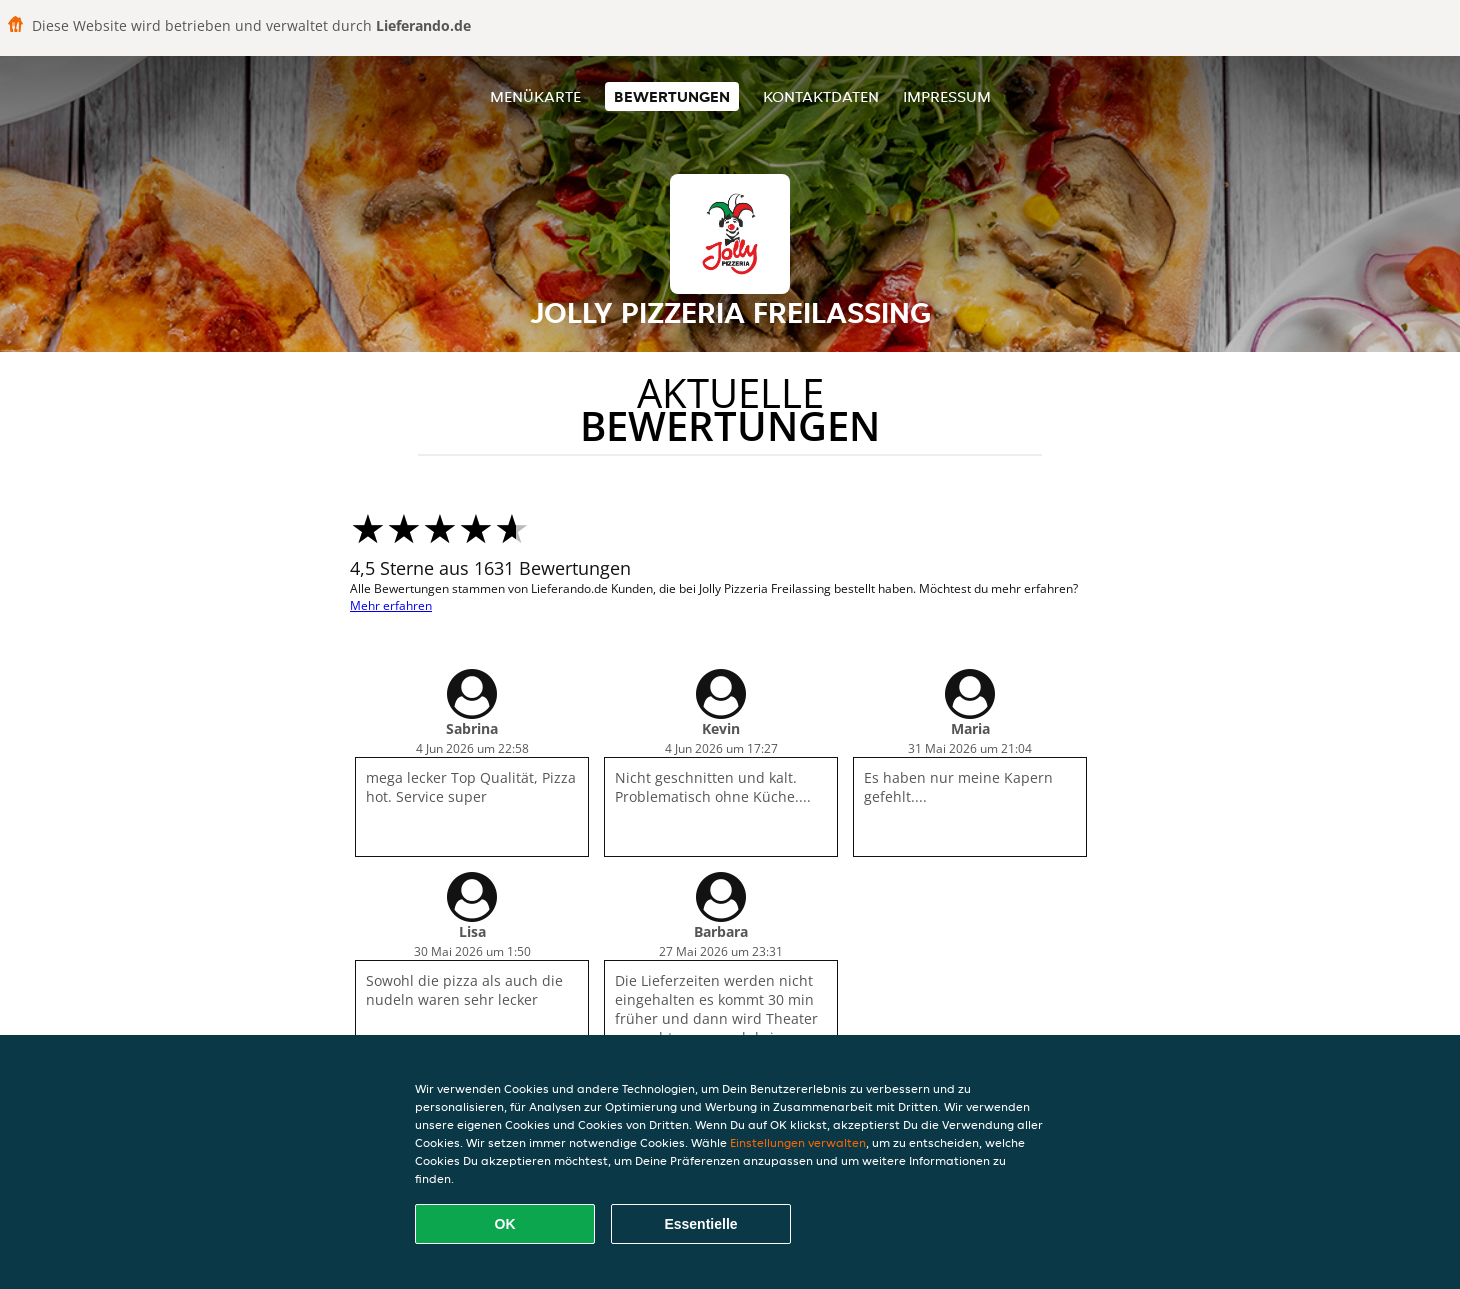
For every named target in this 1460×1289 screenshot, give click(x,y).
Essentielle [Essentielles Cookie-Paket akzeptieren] (700, 1224)
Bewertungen (672, 96)
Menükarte (535, 96)
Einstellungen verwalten (798, 1142)
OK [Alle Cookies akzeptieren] (505, 1224)
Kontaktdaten (821, 96)
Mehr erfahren (391, 605)
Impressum (947, 96)
